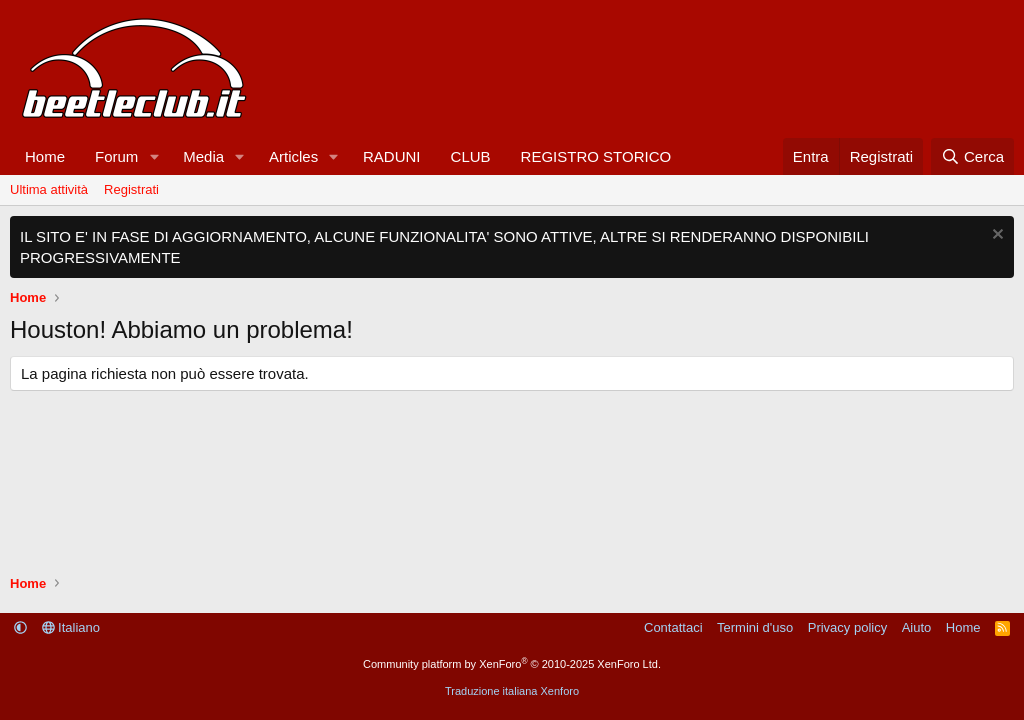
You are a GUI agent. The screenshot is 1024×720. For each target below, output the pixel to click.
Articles (293, 156)
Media (203, 156)
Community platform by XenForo (512, 664)
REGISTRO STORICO (596, 156)
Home (45, 156)
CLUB (471, 156)
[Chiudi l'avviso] (995, 236)
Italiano (71, 627)
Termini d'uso (755, 627)
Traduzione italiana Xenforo (512, 691)
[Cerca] (972, 156)
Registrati (131, 189)
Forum (116, 156)
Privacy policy (847, 627)
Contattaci (673, 627)
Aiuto (917, 627)
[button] (154, 156)
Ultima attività (49, 189)
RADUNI (392, 156)
